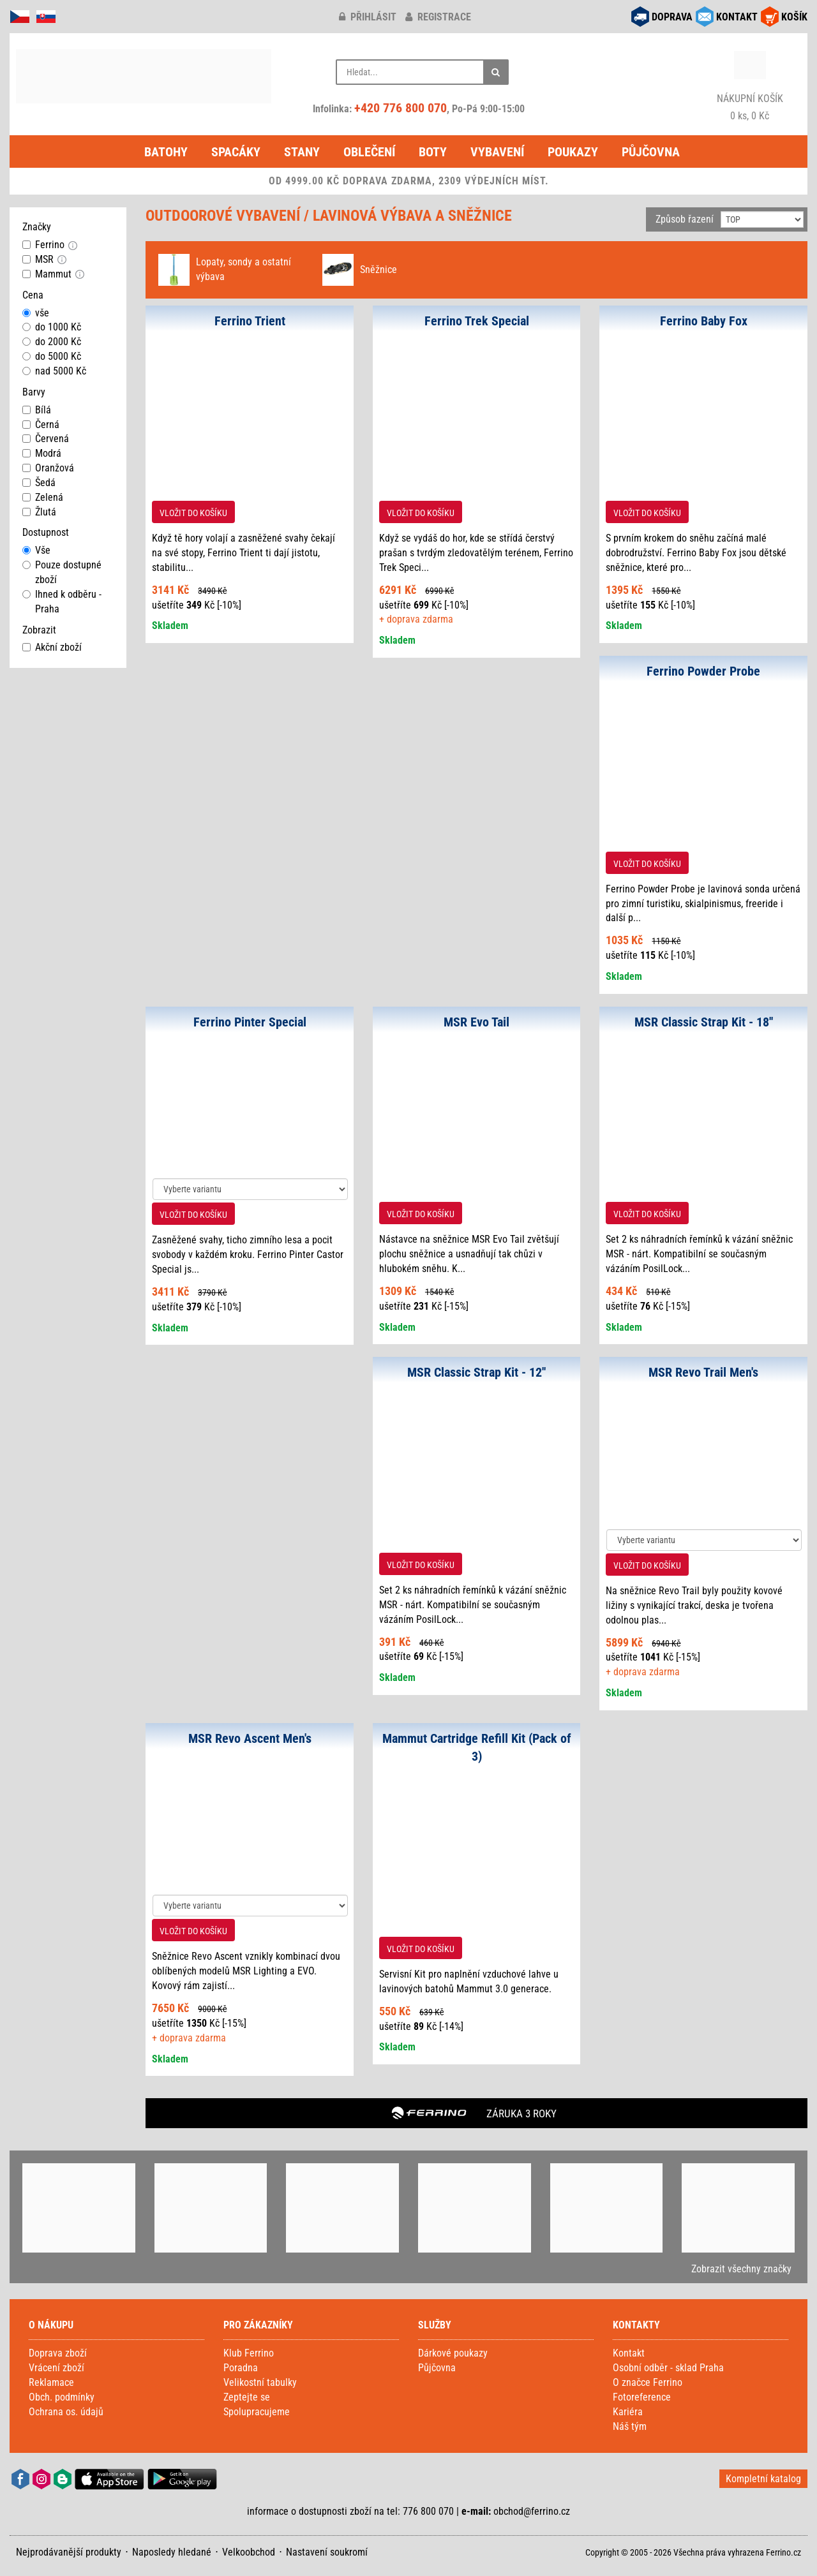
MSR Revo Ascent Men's (249, 1738)
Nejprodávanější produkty (68, 2552)
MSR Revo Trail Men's (703, 1372)
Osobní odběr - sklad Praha (668, 2368)
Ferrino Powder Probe (703, 671)
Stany (302, 151)
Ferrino (43, 245)
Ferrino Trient (249, 321)
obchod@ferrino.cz (531, 2511)
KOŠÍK (794, 17)
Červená (45, 439)
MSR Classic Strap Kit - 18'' (703, 1022)
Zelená (42, 497)
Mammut (46, 274)
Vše (36, 550)
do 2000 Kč (51, 342)
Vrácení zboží (56, 2368)
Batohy (166, 151)
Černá (40, 424)
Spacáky (235, 151)
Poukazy (573, 151)
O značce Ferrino (647, 2382)
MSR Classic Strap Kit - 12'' (476, 1372)
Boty (433, 151)
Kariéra (628, 2412)
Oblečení (369, 151)
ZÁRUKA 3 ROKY (521, 2113)
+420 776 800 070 (400, 107)
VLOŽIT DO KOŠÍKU (193, 513)
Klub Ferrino (248, 2353)
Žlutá (39, 512)
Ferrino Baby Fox (703, 321)
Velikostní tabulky (260, 2382)
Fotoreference (642, 2397)
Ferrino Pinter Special (249, 1022)
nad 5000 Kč (54, 371)
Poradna (240, 2368)
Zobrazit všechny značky (741, 2269)
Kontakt (629, 2353)
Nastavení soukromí (327, 2552)
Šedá (39, 483)
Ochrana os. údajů (66, 2412)
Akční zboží (52, 647)
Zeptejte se (246, 2397)
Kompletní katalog (763, 2479)
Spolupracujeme (256, 2412)
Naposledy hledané (171, 2552)
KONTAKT (737, 17)
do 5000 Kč (51, 356)
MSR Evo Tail (476, 1022)
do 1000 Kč (51, 327)
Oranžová (48, 468)
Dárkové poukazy (453, 2353)
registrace (438, 17)
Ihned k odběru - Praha (61, 601)
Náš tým (630, 2426)
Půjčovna (651, 151)
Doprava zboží (58, 2353)
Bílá (36, 410)
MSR (38, 259)
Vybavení (497, 151)
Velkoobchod (248, 2552)
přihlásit (367, 17)
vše (35, 313)
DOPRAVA (672, 17)
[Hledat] (496, 72)
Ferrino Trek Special (476, 321)
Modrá (41, 453)
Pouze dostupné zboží (61, 572)
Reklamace (51, 2382)
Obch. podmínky (61, 2397)
